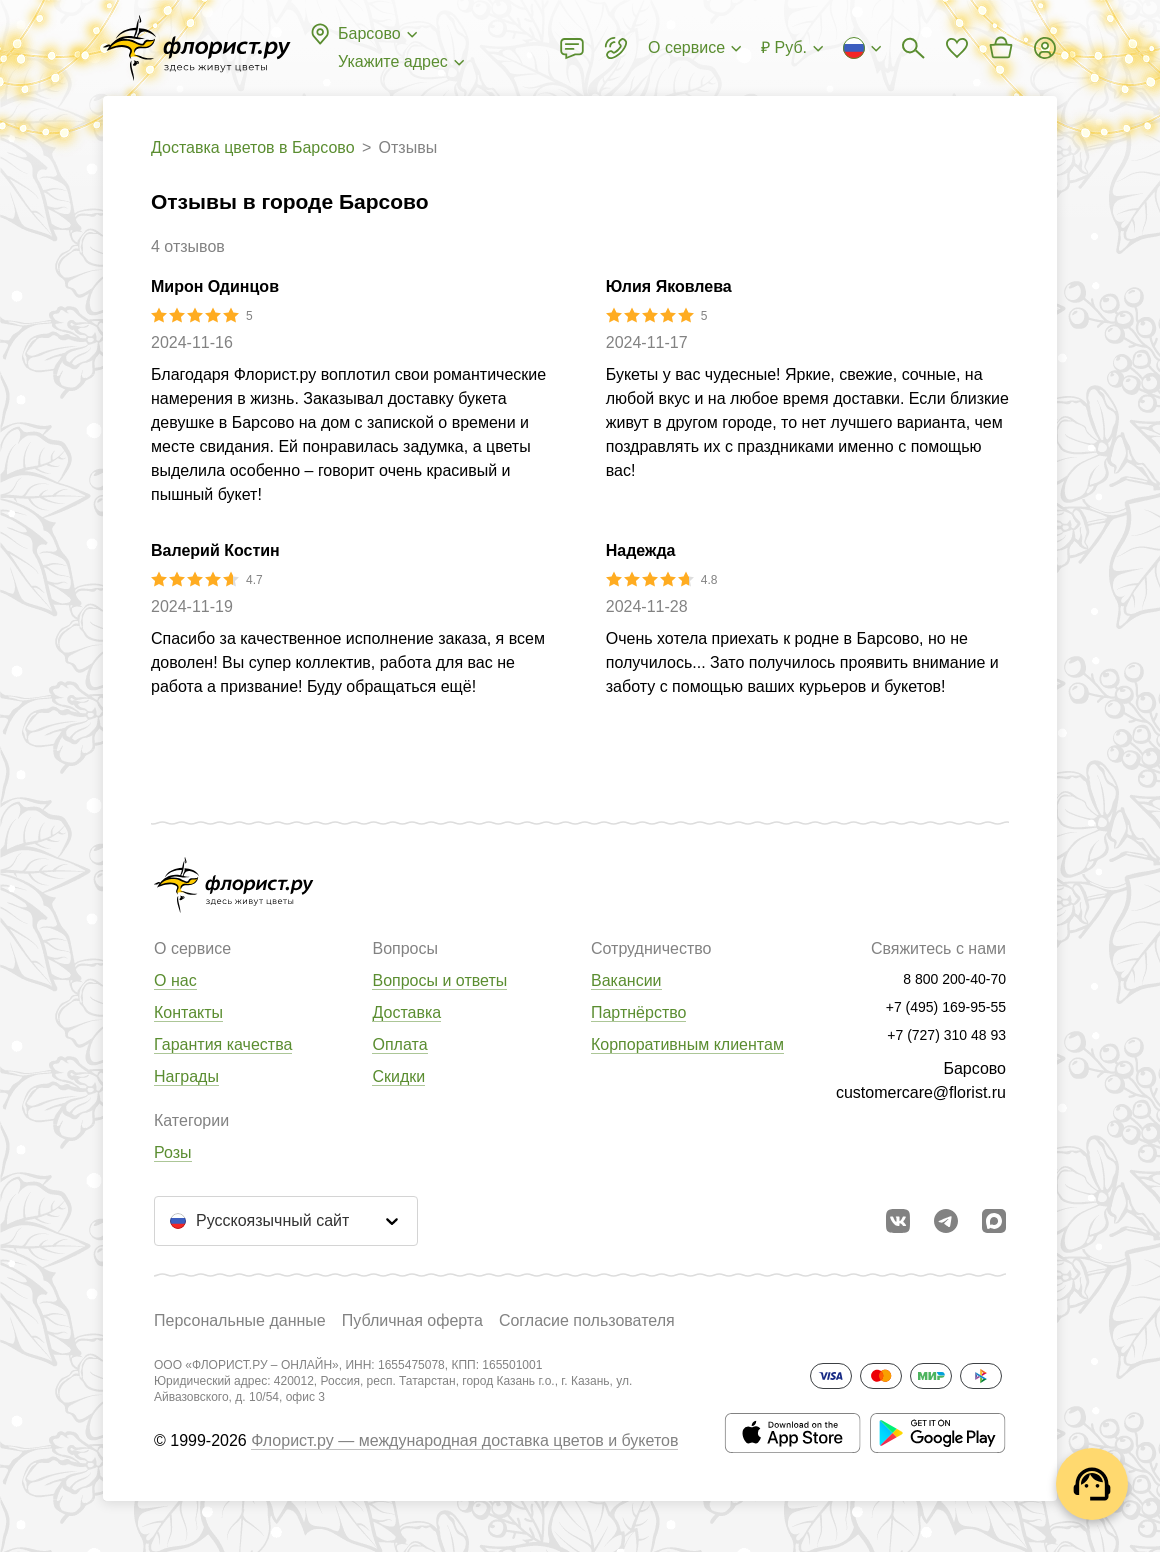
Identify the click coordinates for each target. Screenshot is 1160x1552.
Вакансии (626, 980)
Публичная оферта (412, 1320)
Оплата (399, 1044)
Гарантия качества (223, 1044)
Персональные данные (240, 1320)
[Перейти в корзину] (1001, 48)
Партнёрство (638, 1012)
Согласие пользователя (587, 1320)
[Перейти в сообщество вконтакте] (898, 1221)
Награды (186, 1076)
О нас (175, 980)
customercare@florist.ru (921, 1092)
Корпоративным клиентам (687, 1044)
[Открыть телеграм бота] (946, 1221)
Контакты (188, 1012)
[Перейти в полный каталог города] (197, 48)
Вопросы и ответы (439, 980)
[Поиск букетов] (913, 48)
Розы (173, 1152)
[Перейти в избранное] (957, 48)
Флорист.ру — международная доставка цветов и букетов (464, 1440)
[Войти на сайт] (1045, 48)
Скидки (398, 1076)
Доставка (406, 1012)
